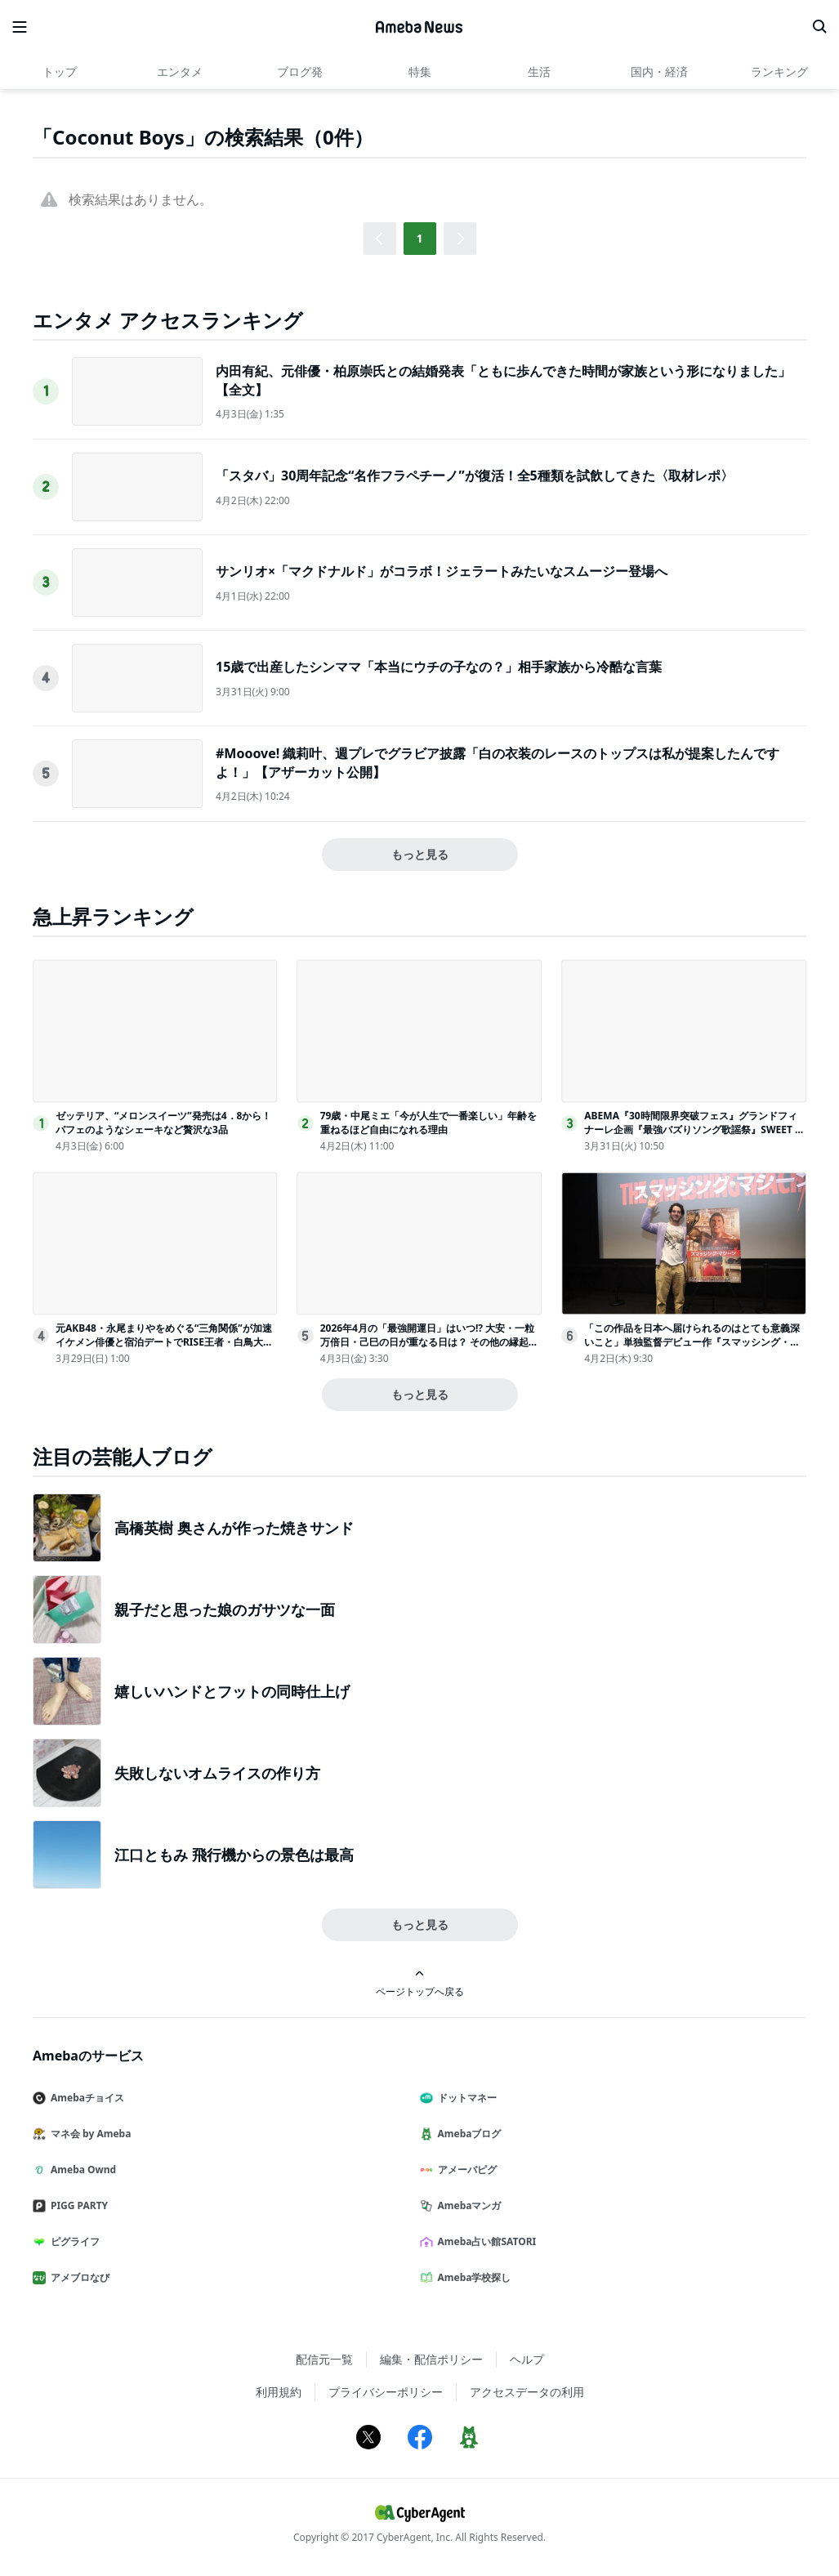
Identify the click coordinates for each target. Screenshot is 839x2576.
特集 (419, 71)
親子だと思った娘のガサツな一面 (224, 1609)
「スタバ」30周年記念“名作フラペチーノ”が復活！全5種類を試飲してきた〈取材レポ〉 (475, 475)
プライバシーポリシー (385, 2392)
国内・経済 (659, 71)
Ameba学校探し (472, 2277)
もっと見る (420, 854)
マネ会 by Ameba (88, 2134)
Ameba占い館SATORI (485, 2241)
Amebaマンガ (467, 2205)
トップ (59, 71)
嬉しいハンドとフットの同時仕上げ (232, 1691)
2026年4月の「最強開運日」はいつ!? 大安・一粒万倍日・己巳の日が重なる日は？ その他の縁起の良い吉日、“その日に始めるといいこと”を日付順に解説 (429, 1348)
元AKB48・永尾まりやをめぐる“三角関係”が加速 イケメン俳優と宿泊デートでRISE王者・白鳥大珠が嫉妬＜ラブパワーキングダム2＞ (164, 1342)
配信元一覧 (324, 2359)
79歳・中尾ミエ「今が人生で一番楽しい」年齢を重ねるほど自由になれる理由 (429, 1122)
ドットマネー (465, 2098)
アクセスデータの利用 (527, 2392)
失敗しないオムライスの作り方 (217, 1773)
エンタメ (180, 71)
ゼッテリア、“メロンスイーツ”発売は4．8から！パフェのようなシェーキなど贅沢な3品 (163, 1122)
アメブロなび (78, 2277)
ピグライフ (73, 2241)
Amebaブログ (467, 2134)
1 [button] (419, 238)
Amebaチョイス (85, 2098)
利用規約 (278, 2392)
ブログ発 (300, 71)
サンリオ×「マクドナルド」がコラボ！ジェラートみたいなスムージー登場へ (441, 571)
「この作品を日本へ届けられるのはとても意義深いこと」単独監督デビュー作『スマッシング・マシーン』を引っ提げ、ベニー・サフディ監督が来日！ (692, 1348)
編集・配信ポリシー (431, 2359)
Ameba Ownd (81, 2169)
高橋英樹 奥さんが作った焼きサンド (234, 1528)
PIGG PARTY (77, 2205)
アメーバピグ (465, 2169)
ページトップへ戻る (420, 1983)
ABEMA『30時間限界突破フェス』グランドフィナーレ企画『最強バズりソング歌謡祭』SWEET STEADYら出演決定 (695, 1129)
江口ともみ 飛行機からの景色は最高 (234, 1854)
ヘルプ (527, 2359)
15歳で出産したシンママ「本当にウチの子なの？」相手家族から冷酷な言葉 (439, 667)
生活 (539, 71)
